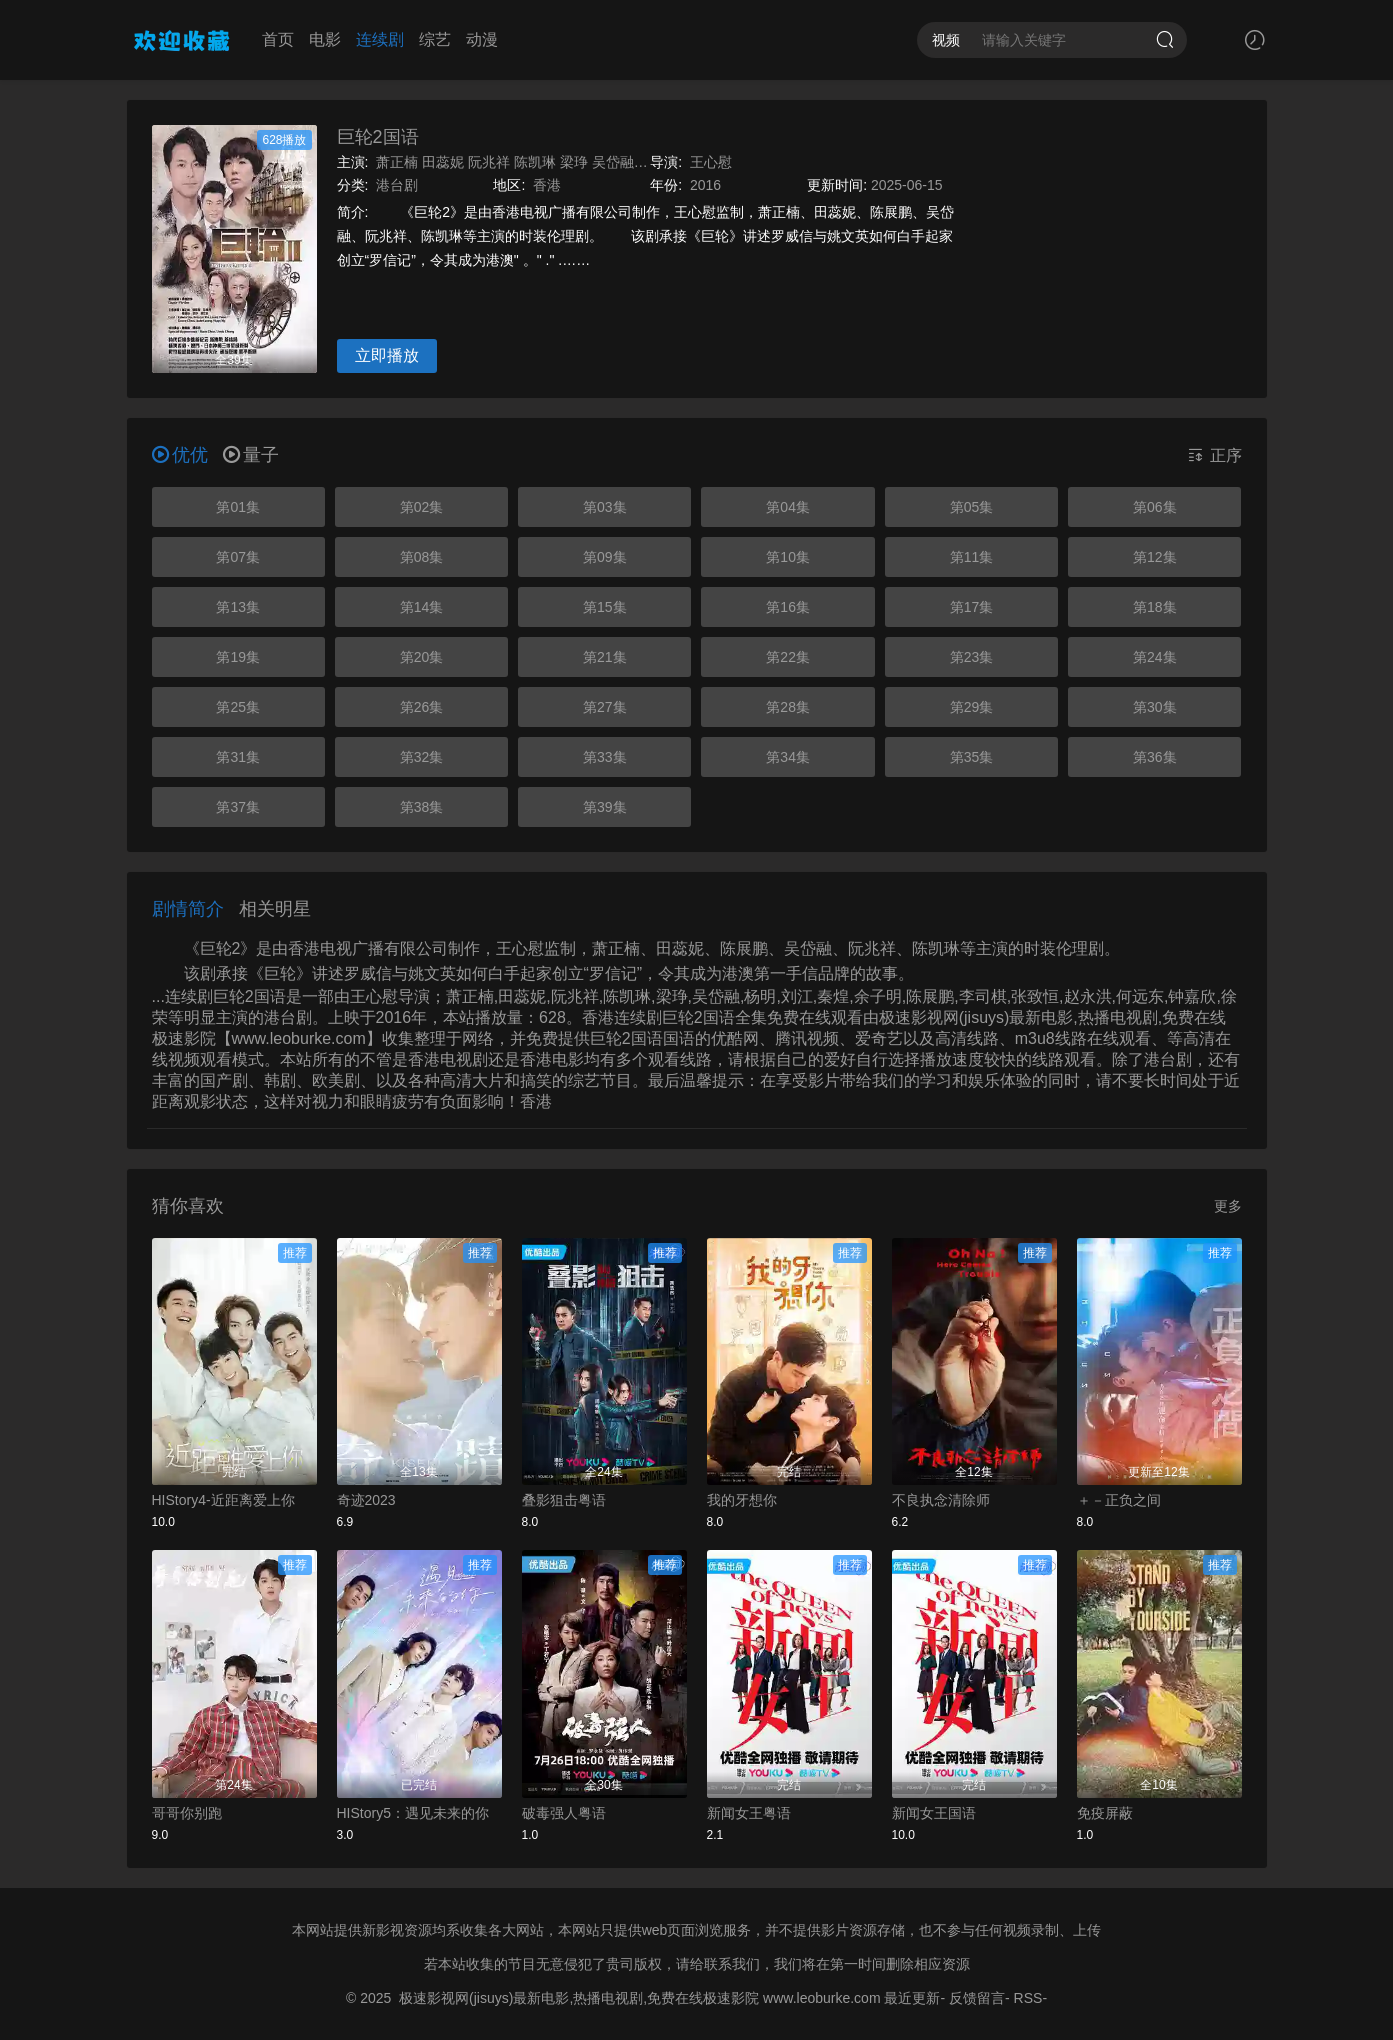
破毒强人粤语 (564, 1813)
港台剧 (397, 185)
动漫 (482, 39)
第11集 (972, 557)
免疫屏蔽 (1105, 1813)
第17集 (972, 607)
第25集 (238, 707)
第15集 (605, 607)
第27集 (605, 707)
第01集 (238, 507)
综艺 (435, 39)
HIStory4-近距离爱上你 (223, 1500)
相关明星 (275, 909)
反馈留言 (977, 1998)
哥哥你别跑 (187, 1813)
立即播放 (387, 355)
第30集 (1155, 707)
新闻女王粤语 (749, 1813)
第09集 (605, 557)
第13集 (238, 607)
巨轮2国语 (378, 137)
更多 (1228, 1206)
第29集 (972, 707)
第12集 (1155, 557)
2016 (705, 185)
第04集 (788, 507)
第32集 (422, 757)
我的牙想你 (742, 1500)
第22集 (788, 657)
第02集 (422, 507)
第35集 (972, 757)
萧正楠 (397, 162)
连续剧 (380, 39)
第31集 (238, 757)
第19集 (238, 657)
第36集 (1155, 757)
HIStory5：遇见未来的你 (413, 1813)
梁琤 (574, 162)
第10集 (788, 557)
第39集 (605, 807)
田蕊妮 (443, 162)
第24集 (1155, 657)
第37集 (238, 807)
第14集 (422, 607)
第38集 (422, 807)
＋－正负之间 (1119, 1500)
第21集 (605, 657)
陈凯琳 (535, 162)
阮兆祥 (489, 162)
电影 (325, 39)
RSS (1028, 1998)
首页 (278, 39)
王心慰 (711, 162)
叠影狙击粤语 (564, 1500)
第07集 (238, 557)
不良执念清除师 (941, 1500)
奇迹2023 (366, 1500)
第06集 (1155, 507)
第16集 (788, 607)
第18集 (1155, 607)
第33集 (605, 757)
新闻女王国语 (934, 1813)
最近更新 (912, 1998)
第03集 (605, 507)
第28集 (788, 707)
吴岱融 (613, 162)
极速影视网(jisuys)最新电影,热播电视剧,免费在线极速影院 (579, 1998)
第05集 (972, 507)
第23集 (972, 657)
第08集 (422, 557)
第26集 (422, 707)
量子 (251, 455)
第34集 (788, 757)
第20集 (422, 657)
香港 (547, 185)
